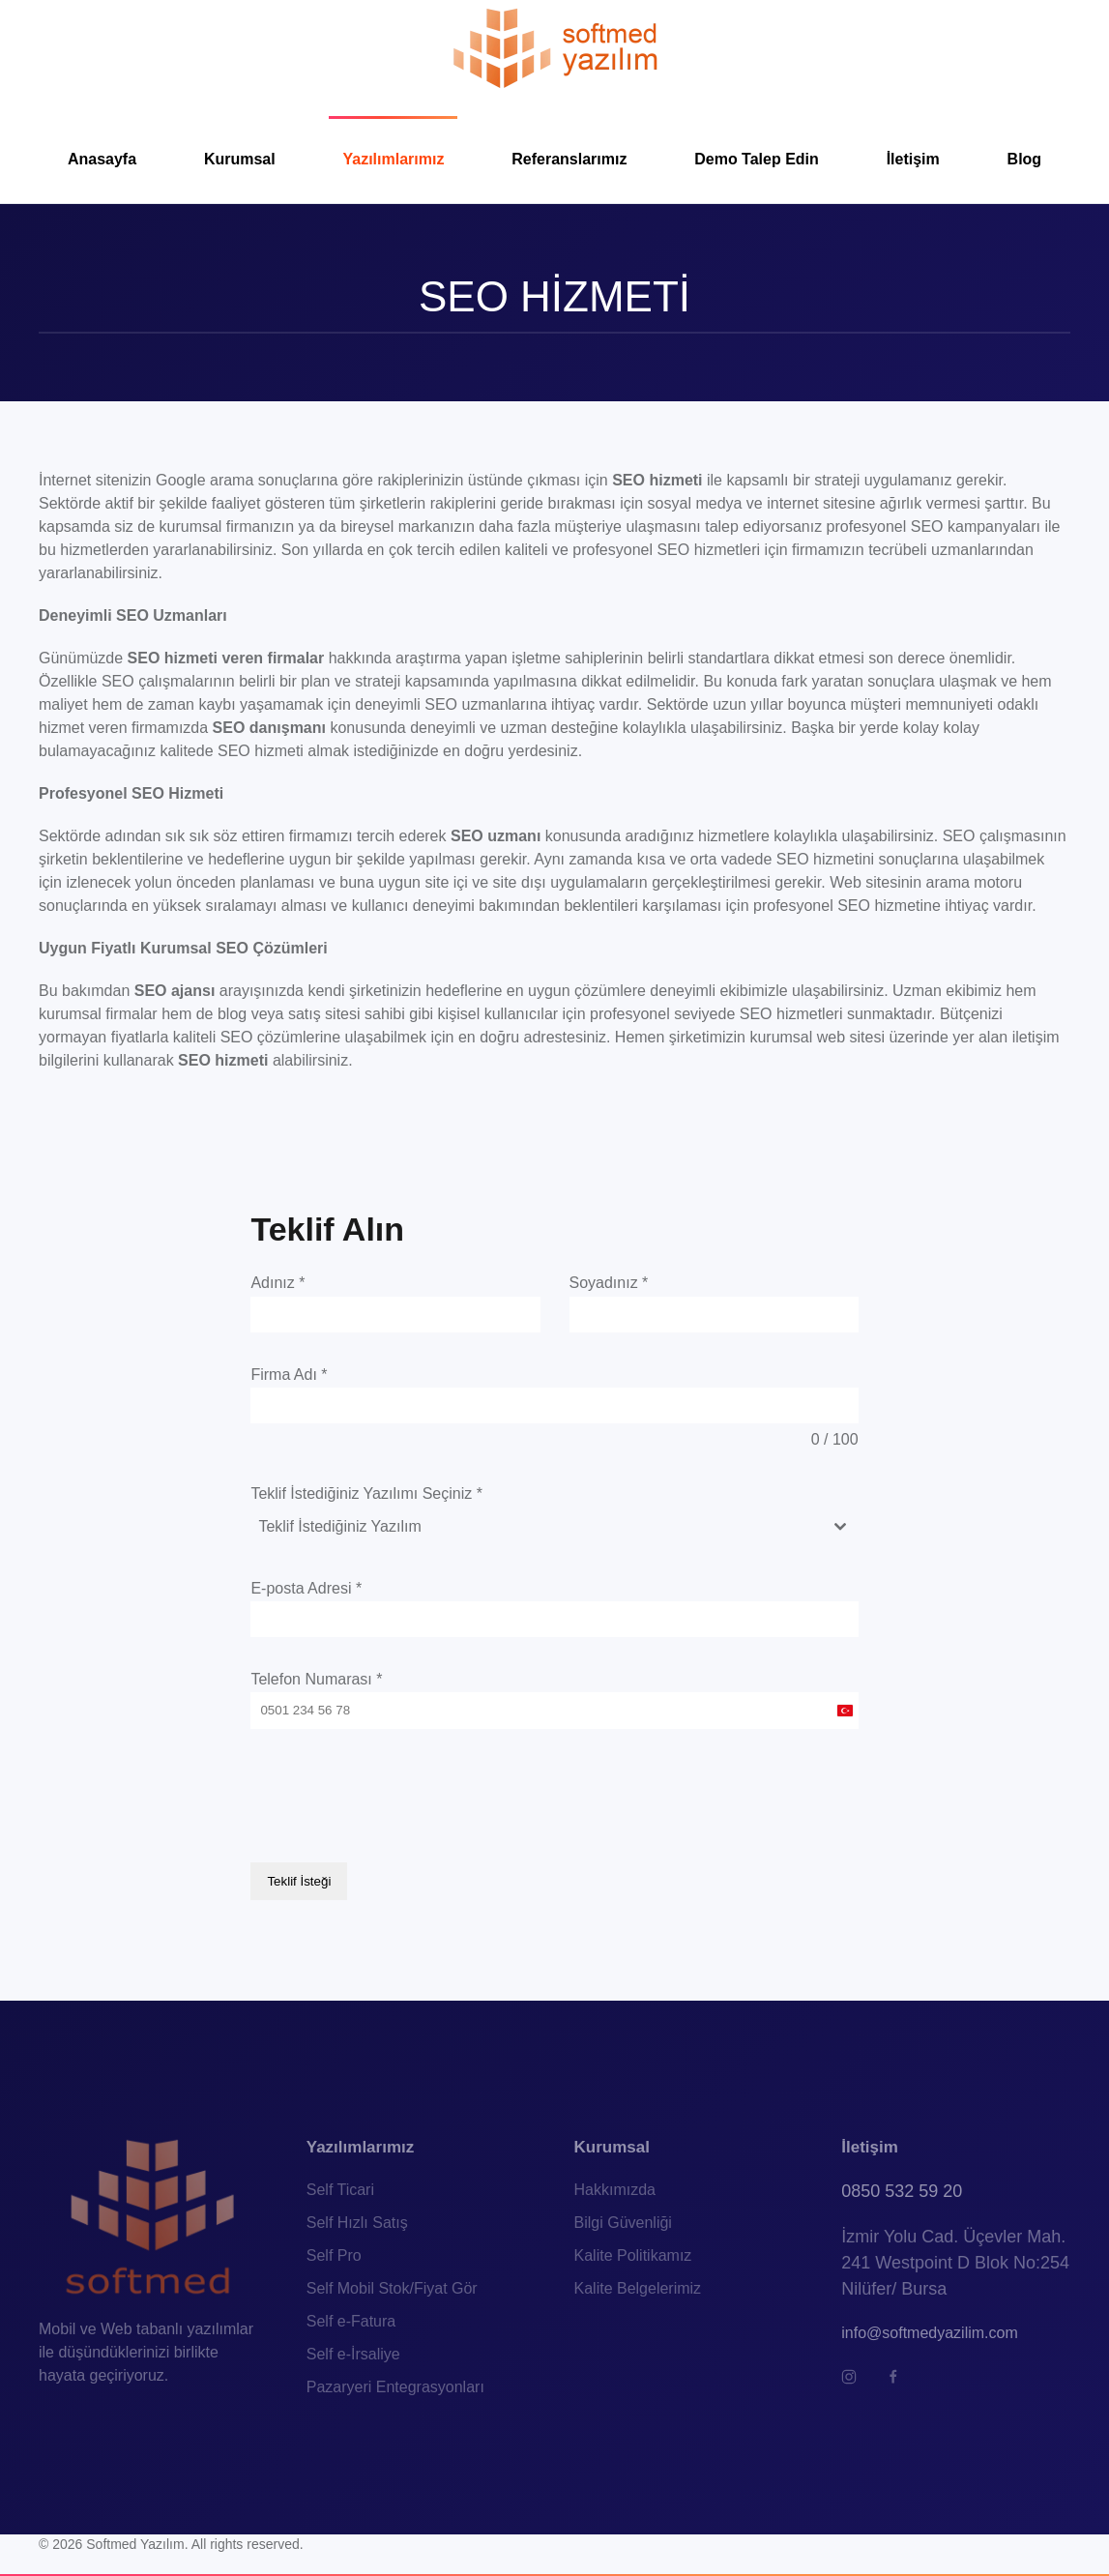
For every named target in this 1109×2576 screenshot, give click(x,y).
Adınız (277, 1282)
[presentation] (397, 1795)
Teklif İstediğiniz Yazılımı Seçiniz (366, 1493)
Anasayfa (102, 159)
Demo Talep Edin (756, 159)
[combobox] (554, 1527)
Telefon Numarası (316, 1679)
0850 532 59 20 (901, 2187)
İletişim (913, 159)
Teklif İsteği (299, 1881)
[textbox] (535, 1527)
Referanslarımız (569, 159)
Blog (1024, 159)
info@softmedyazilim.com (929, 2329)
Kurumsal (240, 159)
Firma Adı (288, 1374)
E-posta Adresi (306, 1588)
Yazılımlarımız (393, 159)
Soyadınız (609, 1282)
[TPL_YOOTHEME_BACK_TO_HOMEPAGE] (554, 48)
